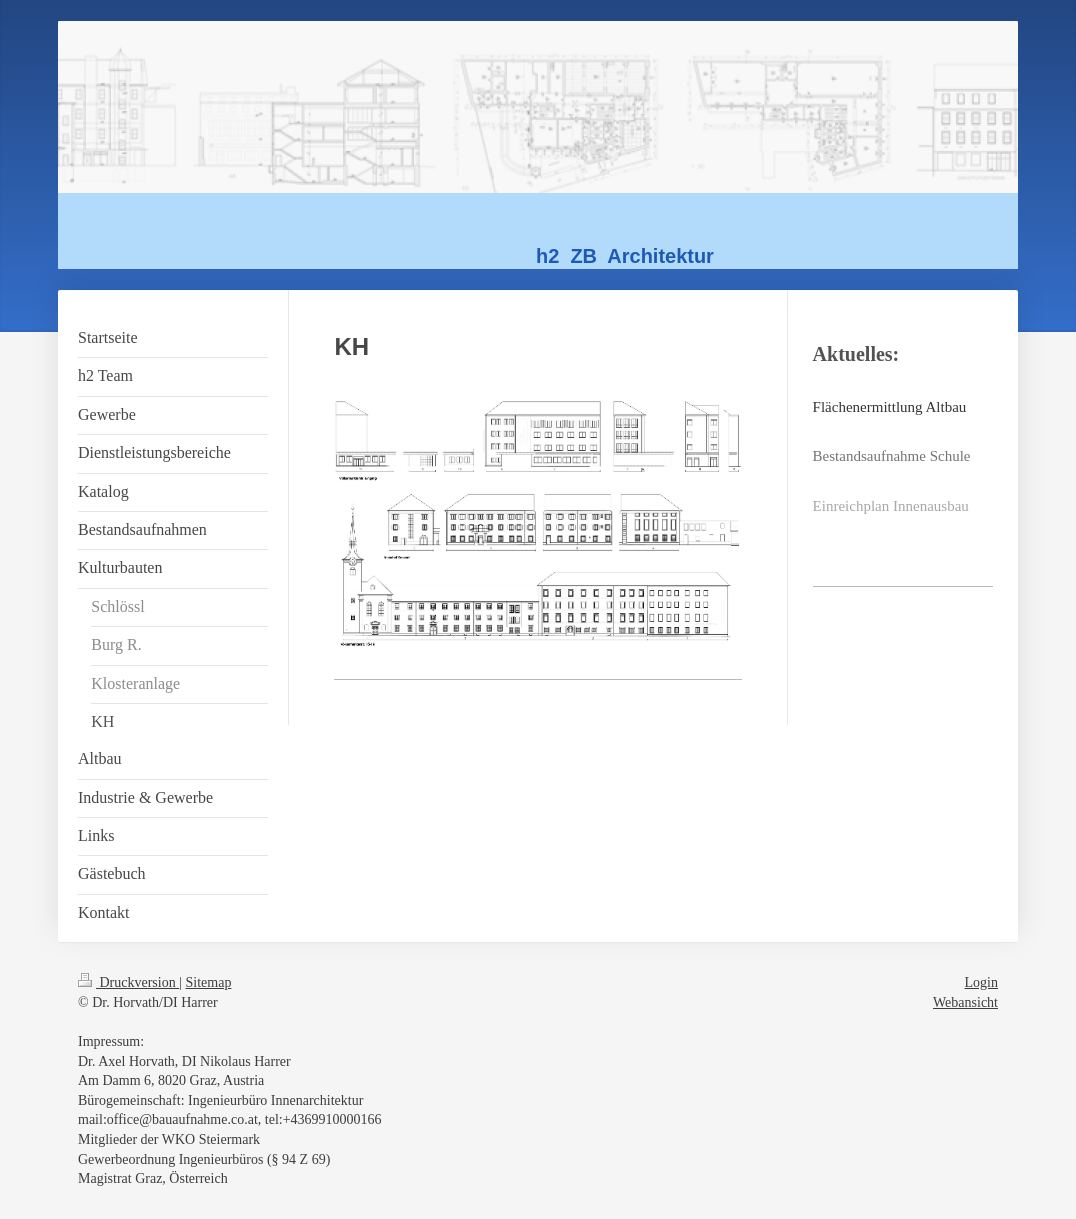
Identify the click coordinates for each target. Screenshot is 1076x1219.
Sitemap (209, 982)
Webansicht (965, 1002)
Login (981, 982)
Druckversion (128, 982)
